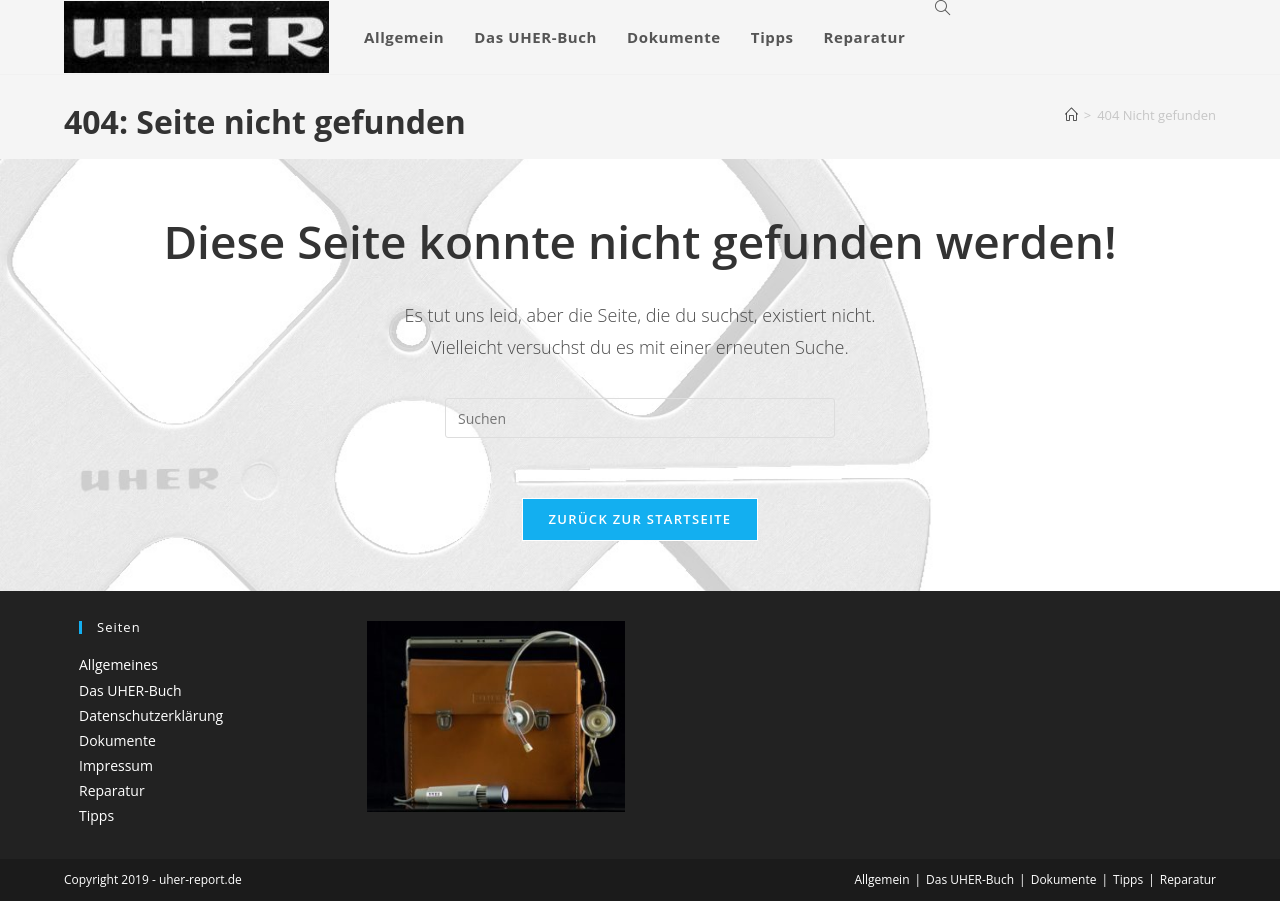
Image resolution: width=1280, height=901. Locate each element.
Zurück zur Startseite (640, 519)
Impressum (116, 765)
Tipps (96, 815)
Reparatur (112, 790)
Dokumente (117, 740)
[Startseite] (1071, 115)
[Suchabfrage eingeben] (640, 418)
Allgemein (881, 879)
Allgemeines (118, 664)
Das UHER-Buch (130, 690)
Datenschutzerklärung (151, 715)
